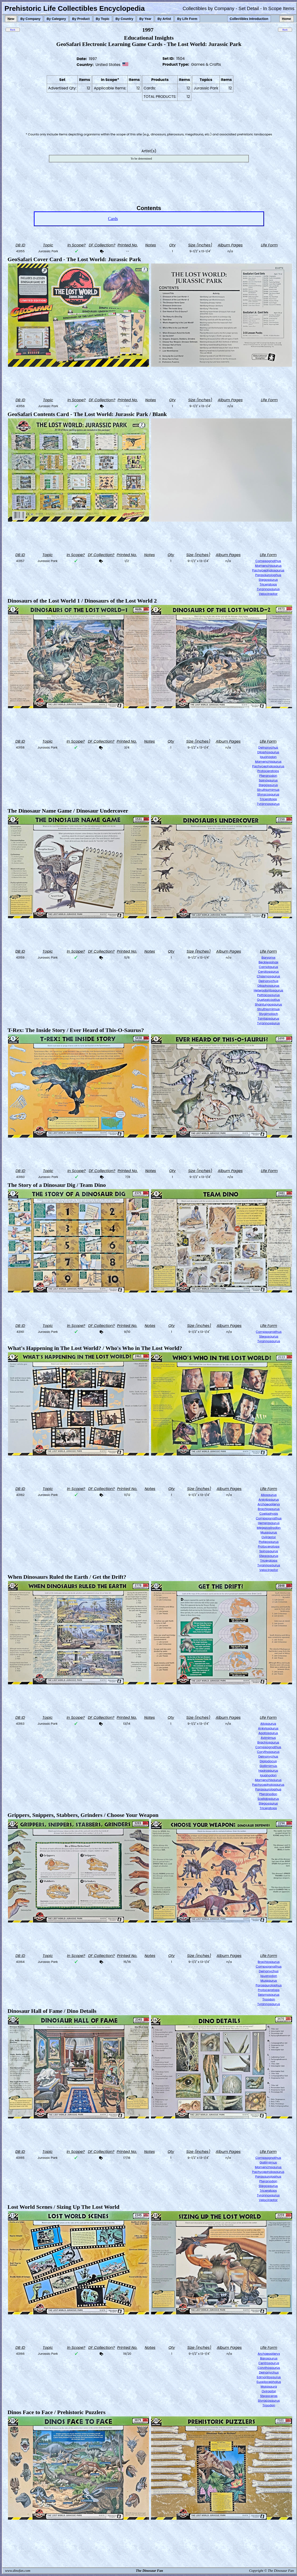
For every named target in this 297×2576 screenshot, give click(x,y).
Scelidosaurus (268, 1798)
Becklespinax (268, 962)
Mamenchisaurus (268, 565)
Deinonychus (268, 747)
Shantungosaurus (268, 1004)
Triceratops (268, 584)
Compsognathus (268, 561)
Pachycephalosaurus (268, 570)
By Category (56, 19)
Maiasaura (269, 2386)
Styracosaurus (268, 794)
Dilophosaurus (268, 752)
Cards (113, 218)
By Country (124, 19)
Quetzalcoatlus (268, 1000)
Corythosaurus (268, 1752)
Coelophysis (268, 1513)
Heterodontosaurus (268, 990)
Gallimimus (268, 1766)
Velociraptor (268, 594)
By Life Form (187, 19)
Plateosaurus (268, 1542)
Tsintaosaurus (268, 1018)
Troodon (268, 1999)
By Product (81, 19)
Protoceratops (268, 771)
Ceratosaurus (268, 971)
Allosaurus (269, 1495)
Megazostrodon (269, 1527)
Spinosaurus (268, 780)
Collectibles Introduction (249, 19)
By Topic (102, 19)
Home (286, 19)
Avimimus (268, 1737)
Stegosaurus (268, 579)
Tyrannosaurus (268, 589)
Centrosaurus (268, 2363)
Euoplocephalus (269, 2382)
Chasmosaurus (268, 976)
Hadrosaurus (268, 1770)
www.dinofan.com (17, 2570)
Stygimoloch (268, 1014)
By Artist (164, 19)
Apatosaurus (268, 1733)
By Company (30, 19)
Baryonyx (268, 957)
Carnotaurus (268, 967)
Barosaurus (268, 2358)
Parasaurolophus (268, 575)
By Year (145, 19)
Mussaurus (268, 1532)
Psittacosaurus (268, 995)
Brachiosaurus (269, 1509)
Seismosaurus (268, 1994)
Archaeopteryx (269, 1504)
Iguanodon (268, 757)
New (11, 19)
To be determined (141, 158)
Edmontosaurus (269, 2377)
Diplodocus (268, 1761)
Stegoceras (268, 2396)
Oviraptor (269, 1537)
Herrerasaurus (268, 1523)
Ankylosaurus (268, 1499)
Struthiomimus (268, 789)
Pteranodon (268, 775)
